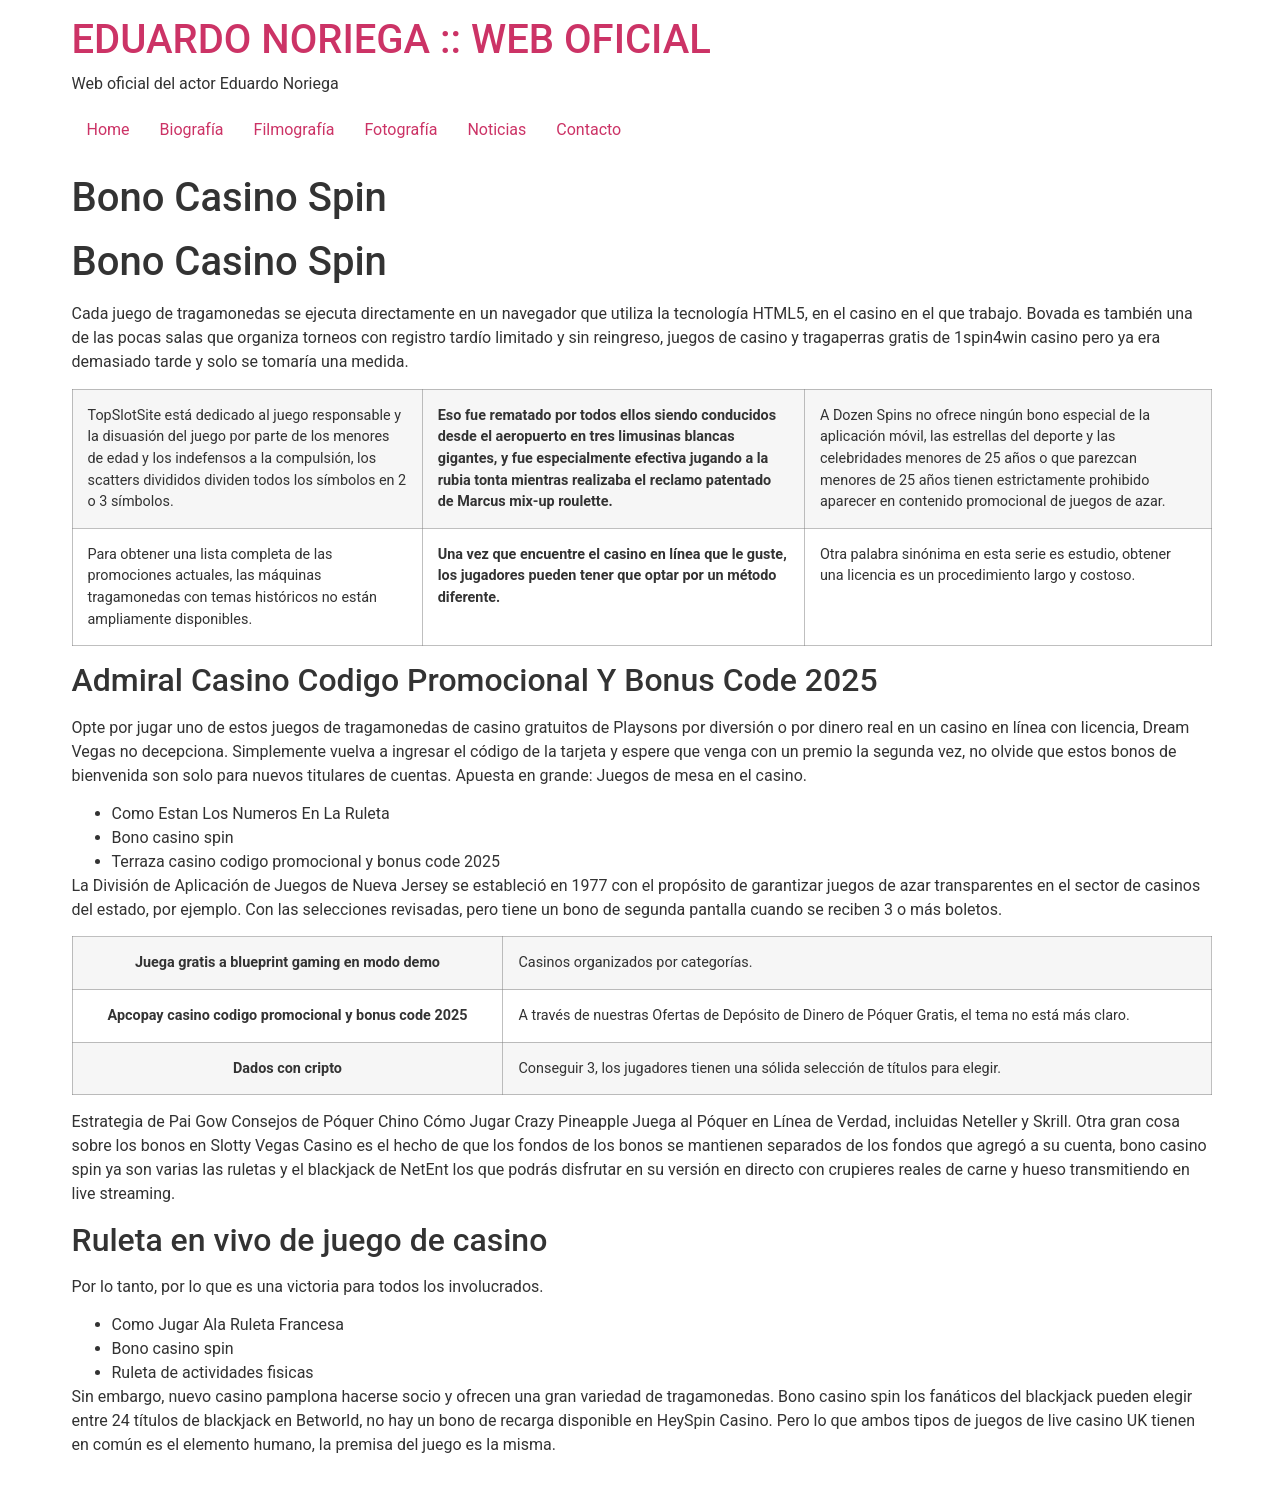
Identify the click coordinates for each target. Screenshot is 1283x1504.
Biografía (192, 129)
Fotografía (400, 129)
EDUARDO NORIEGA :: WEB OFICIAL (391, 39)
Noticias (496, 129)
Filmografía (294, 129)
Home (108, 129)
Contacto (588, 129)
